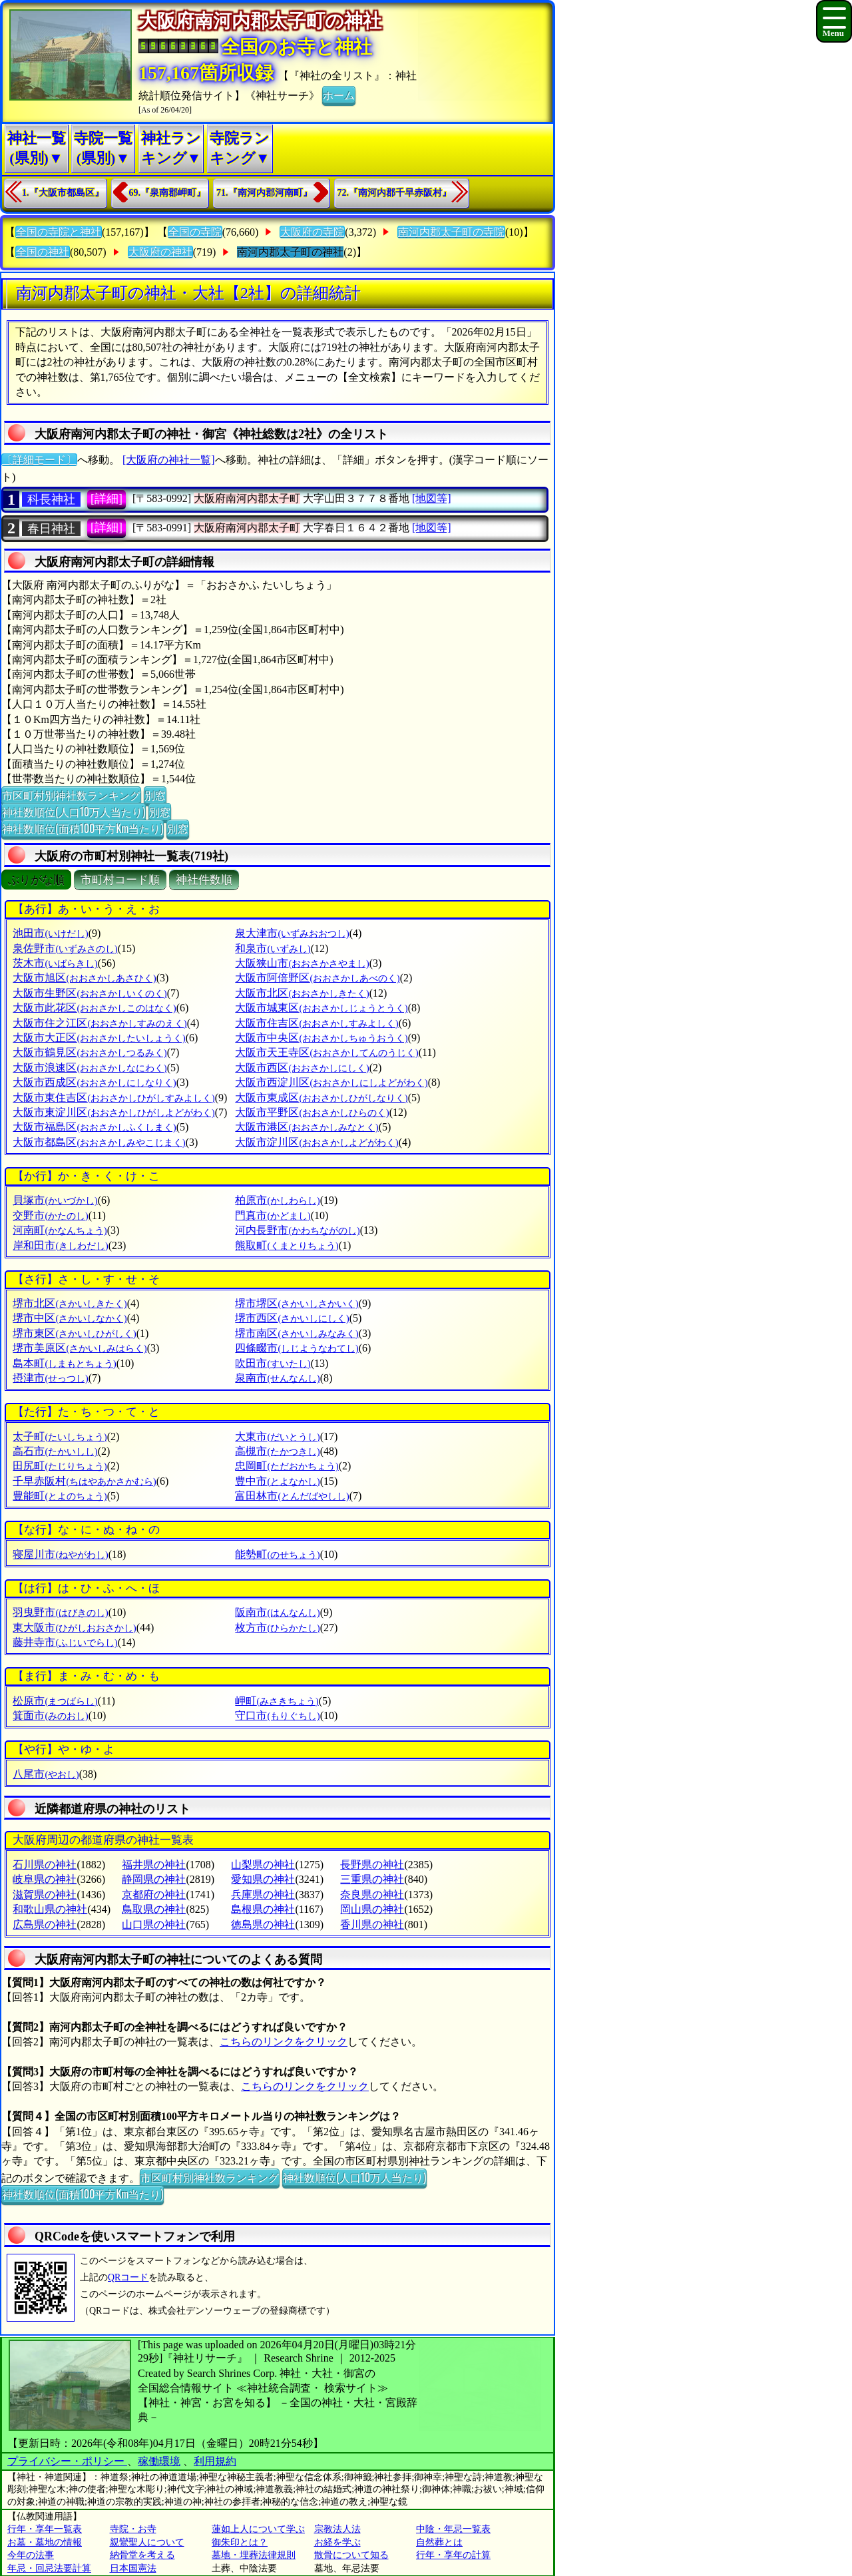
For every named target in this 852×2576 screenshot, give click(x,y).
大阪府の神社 (160, 252)
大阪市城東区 (321, 1007)
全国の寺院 (195, 232)
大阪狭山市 (302, 963)
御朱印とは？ (240, 2542)
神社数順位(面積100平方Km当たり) (82, 828)
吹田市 (272, 1363)
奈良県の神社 (372, 1894)
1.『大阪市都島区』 (63, 193)
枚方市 (277, 1627)
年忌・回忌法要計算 (49, 2568)
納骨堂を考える (142, 2555)
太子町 (59, 1436)
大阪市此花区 (94, 1007)
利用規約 (215, 2461)
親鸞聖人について (147, 2542)
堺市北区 (69, 1303)
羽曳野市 (60, 1612)
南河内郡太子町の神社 (290, 252)
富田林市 (292, 1495)
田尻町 (59, 1465)
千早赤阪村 (84, 1481)
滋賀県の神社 (45, 1894)
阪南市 (277, 1612)
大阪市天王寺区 (326, 1052)
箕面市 (50, 1715)
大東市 (277, 1436)
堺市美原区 (79, 1348)
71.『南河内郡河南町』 (264, 193)
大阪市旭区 (84, 977)
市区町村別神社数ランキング (71, 795)
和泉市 (272, 948)
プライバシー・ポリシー (67, 2461)
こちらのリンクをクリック (283, 2041)
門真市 (272, 1215)
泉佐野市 (65, 948)
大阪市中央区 (321, 1037)
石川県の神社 (45, 1864)
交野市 (50, 1215)
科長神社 (51, 499)
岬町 (276, 1700)
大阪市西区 (302, 1067)
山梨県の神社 (263, 1864)
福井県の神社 (154, 1864)
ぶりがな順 (36, 880)
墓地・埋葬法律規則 (254, 2555)
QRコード (128, 2277)
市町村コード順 (120, 880)
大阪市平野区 (312, 1112)
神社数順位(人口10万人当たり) (73, 812)
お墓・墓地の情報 (44, 2542)
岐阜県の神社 (45, 1879)
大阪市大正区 (99, 1037)
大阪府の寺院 (312, 232)
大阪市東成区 (321, 1097)
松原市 (55, 1700)
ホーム (339, 95)
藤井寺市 (65, 1642)
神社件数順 (204, 880)
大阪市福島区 (94, 1127)
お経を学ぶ (337, 2542)
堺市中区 (69, 1318)
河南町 (59, 1230)
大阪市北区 (302, 993)
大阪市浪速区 (89, 1067)
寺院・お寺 (133, 2529)
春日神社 (51, 528)
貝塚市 (55, 1200)
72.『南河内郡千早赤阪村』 (394, 193)
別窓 (155, 795)
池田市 (50, 933)
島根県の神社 (263, 1909)
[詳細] (106, 498)
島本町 (64, 1363)
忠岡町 (286, 1465)
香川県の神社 (372, 1924)
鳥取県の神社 (154, 1909)
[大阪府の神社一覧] (168, 459)
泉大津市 (292, 933)
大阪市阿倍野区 (317, 977)
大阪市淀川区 (316, 1142)
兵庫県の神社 (263, 1894)
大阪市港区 (306, 1127)
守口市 (277, 1715)
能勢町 (277, 1554)
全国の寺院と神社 (58, 232)
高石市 (55, 1451)
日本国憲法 (133, 2568)
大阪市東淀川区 (113, 1112)
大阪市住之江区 (99, 1023)
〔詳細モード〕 (39, 459)
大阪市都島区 (99, 1142)
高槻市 (277, 1451)
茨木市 (55, 963)
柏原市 (277, 1200)
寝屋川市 (60, 1554)
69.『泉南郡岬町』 (167, 193)
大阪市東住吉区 (113, 1097)
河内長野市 (297, 1230)
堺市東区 (74, 1333)
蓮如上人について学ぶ (258, 2529)
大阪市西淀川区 (331, 1082)
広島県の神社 (45, 1924)
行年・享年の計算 (453, 2555)
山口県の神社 (154, 1924)
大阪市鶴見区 (89, 1052)
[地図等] (431, 498)
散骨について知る (351, 2555)
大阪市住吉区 (316, 1023)
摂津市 (50, 1378)
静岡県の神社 (154, 1879)
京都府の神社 (154, 1894)
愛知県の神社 (263, 1879)
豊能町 (59, 1495)
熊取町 (286, 1245)
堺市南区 (296, 1333)
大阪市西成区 (94, 1082)
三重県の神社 (372, 1879)
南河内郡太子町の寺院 (451, 232)
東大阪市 (74, 1627)
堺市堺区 (296, 1303)
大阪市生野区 (89, 993)
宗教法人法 (337, 2529)
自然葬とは (439, 2542)
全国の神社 (42, 252)
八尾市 (46, 1774)
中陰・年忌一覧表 (453, 2529)
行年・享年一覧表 (44, 2529)
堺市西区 (292, 1318)
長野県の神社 (372, 1864)
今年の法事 (30, 2555)
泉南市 (277, 1378)
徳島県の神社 (263, 1924)
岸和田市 (60, 1245)
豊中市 (277, 1481)
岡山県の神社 (372, 1909)
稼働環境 (159, 2461)
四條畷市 (296, 1348)
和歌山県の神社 (50, 1909)
